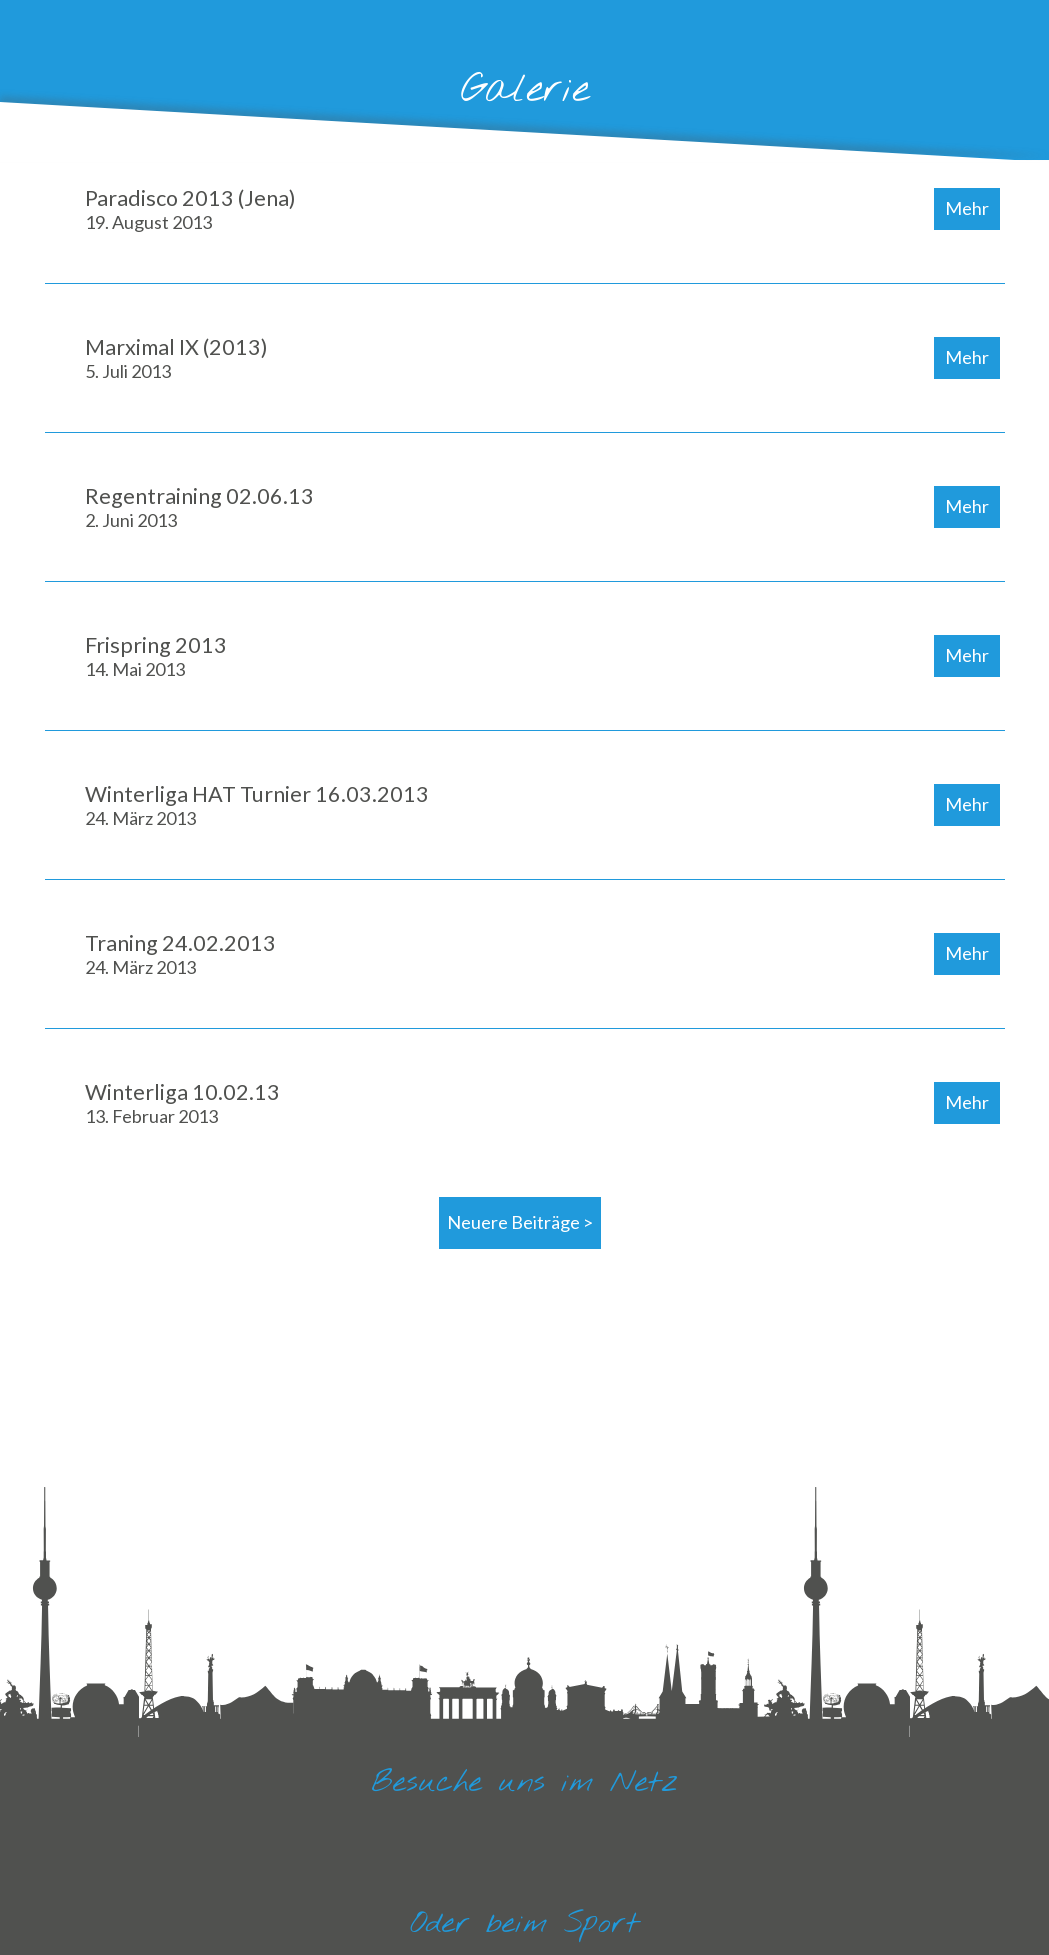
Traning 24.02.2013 (180, 954)
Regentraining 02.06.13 (199, 507)
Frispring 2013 (156, 656)
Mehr (967, 208)
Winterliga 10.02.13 (182, 1103)
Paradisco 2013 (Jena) (190, 209)
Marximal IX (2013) (176, 358)
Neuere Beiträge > (520, 1222)
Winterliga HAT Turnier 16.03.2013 (257, 805)
